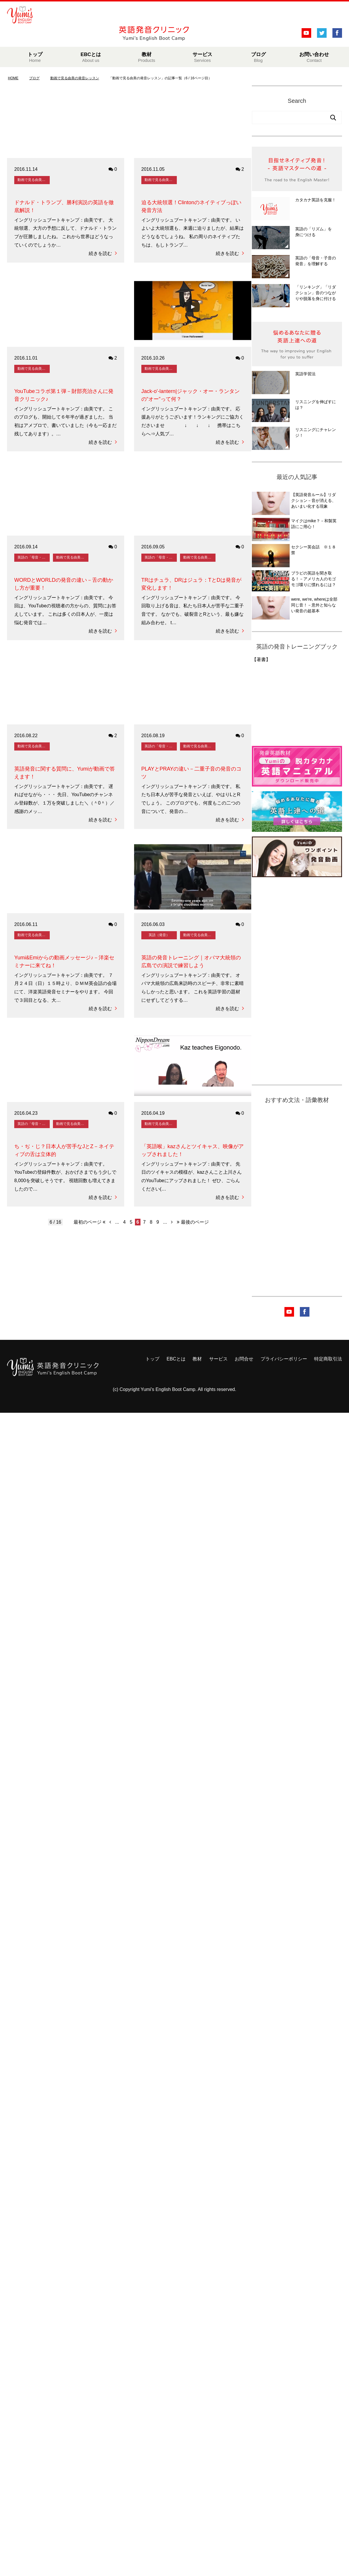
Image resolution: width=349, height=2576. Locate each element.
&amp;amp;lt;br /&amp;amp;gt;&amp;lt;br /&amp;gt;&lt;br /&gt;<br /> (273, 702)
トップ (35, 57)
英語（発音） (159, 935)
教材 (146, 57)
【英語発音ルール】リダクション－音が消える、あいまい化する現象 (313, 500)
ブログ (258, 57)
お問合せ (244, 1358)
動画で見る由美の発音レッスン (33, 180)
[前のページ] (110, 1222)
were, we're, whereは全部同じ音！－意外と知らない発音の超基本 (314, 605)
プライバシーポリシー (284, 1358)
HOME (13, 78)
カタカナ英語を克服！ (315, 200)
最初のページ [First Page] (89, 1222)
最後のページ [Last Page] (193, 1222)
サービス (202, 57)
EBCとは (91, 57)
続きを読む (103, 253)
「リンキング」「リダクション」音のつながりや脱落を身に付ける (315, 293)
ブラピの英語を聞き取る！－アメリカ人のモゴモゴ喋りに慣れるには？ (313, 579)
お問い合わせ (314, 57)
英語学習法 (305, 373)
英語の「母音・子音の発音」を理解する (33, 557)
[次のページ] (172, 1222)
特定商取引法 (328, 1358)
